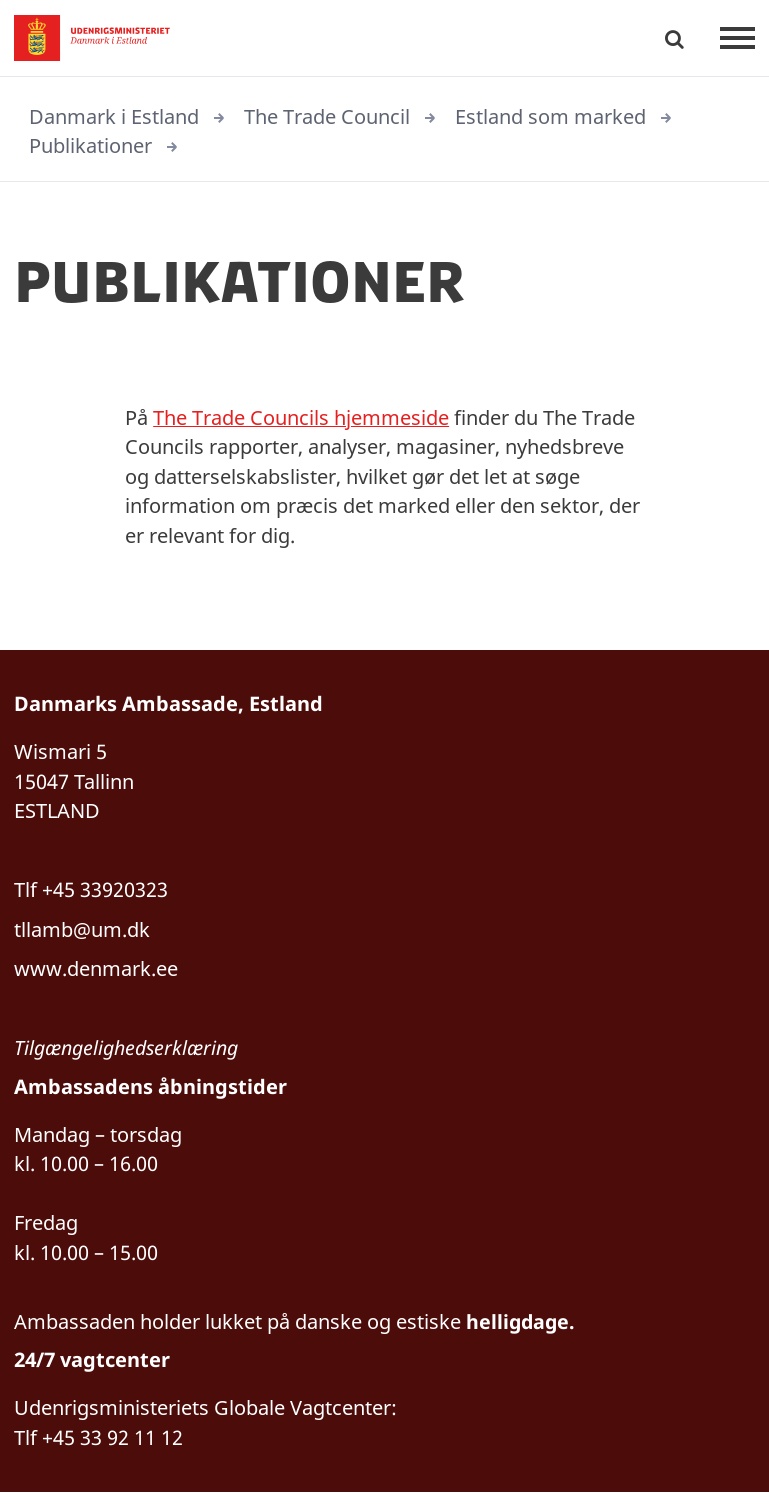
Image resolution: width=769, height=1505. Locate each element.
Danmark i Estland (114, 116)
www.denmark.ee (96, 975)
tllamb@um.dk (82, 935)
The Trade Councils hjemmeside (301, 418)
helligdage (519, 1332)
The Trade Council (327, 116)
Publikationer (90, 146)
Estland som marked (550, 116)
